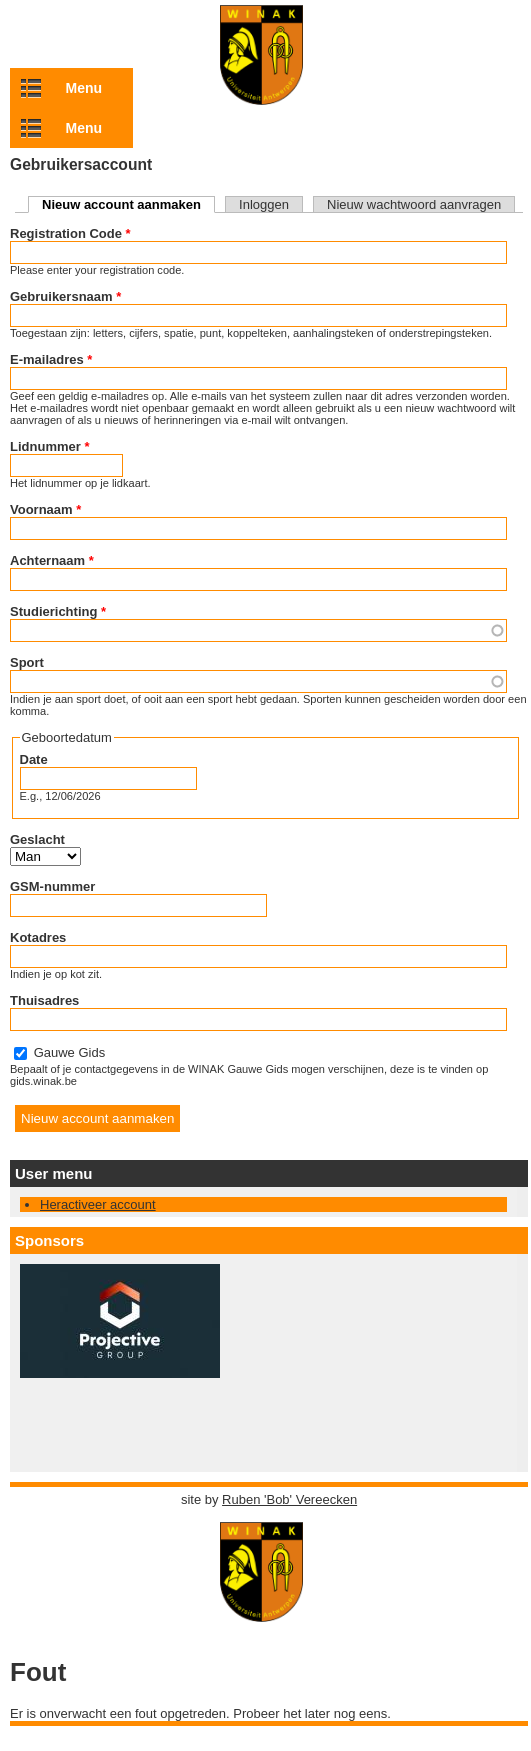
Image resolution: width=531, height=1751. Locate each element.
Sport (27, 662)
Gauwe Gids (70, 1052)
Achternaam (52, 560)
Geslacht (37, 839)
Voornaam (45, 509)
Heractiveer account (98, 1204)
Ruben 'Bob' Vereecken (289, 1499)
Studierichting (58, 611)
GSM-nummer (52, 886)
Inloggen (264, 204)
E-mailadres (51, 359)
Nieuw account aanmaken (128, 204)
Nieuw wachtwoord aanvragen (414, 204)
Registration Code (70, 233)
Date (34, 759)
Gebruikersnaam (65, 296)
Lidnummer (49, 446)
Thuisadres (44, 1000)
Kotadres (38, 937)
